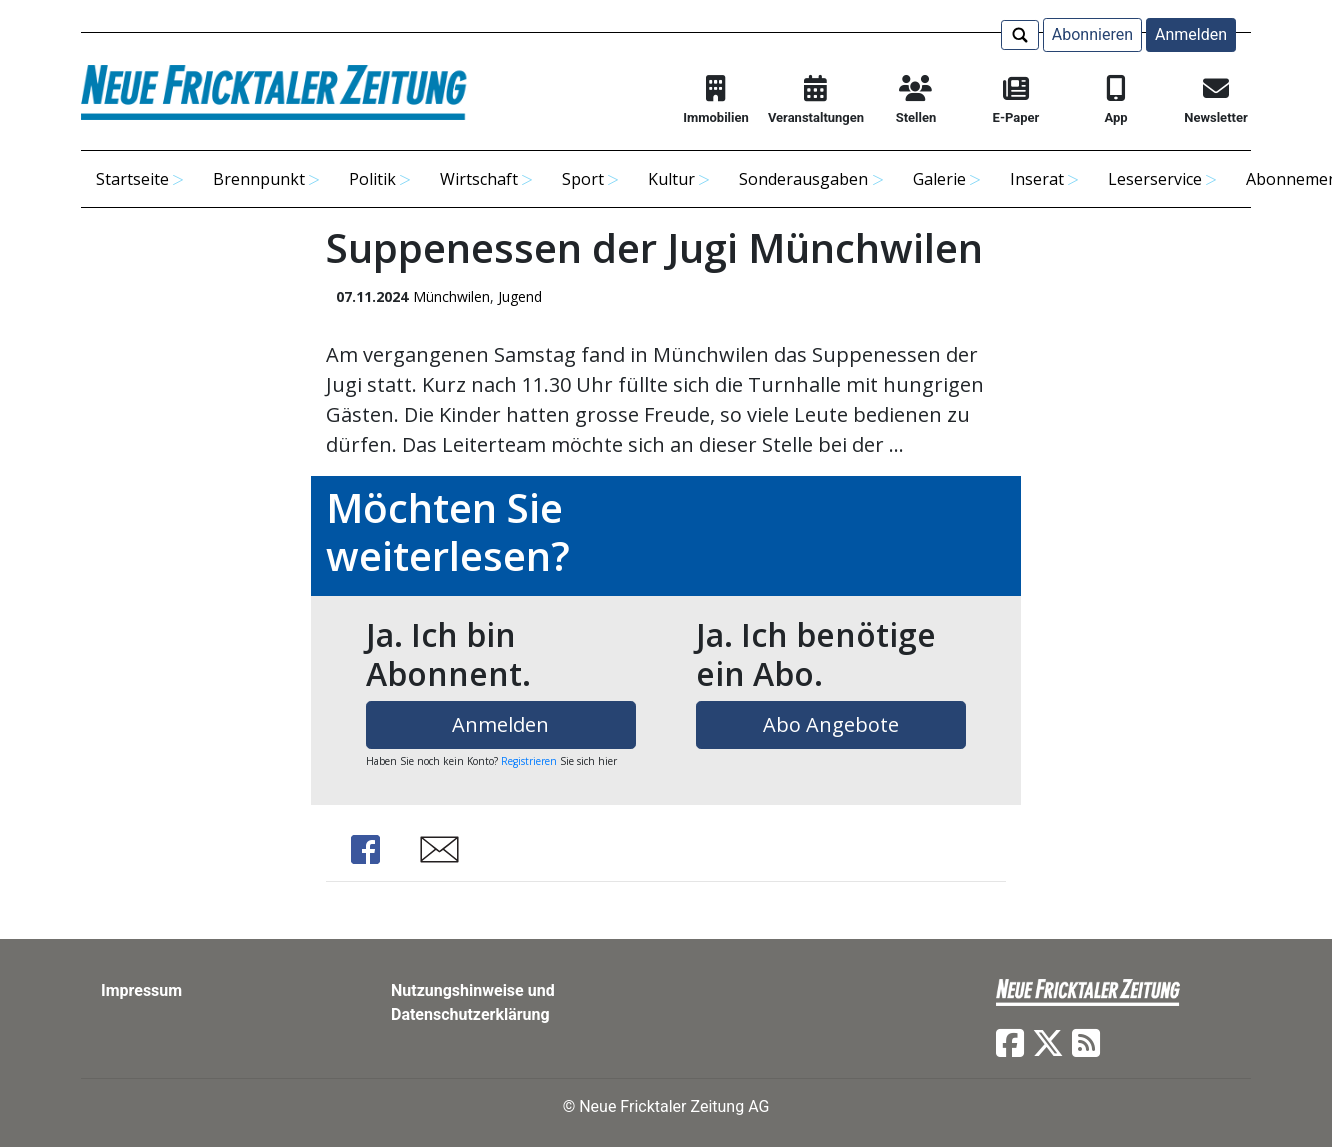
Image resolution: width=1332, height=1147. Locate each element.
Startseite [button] (132, 179)
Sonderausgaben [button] (803, 179)
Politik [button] (372, 179)
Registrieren (529, 761)
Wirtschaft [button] (479, 179)
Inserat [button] (1037, 179)
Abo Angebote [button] (831, 724)
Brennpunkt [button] (259, 179)
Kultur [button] (671, 179)
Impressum (141, 990)
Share (366, 849)
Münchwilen (451, 296)
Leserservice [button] (1155, 179)
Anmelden (1191, 34)
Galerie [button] (939, 179)
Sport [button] (583, 179)
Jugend (520, 296)
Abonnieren (1092, 34)
